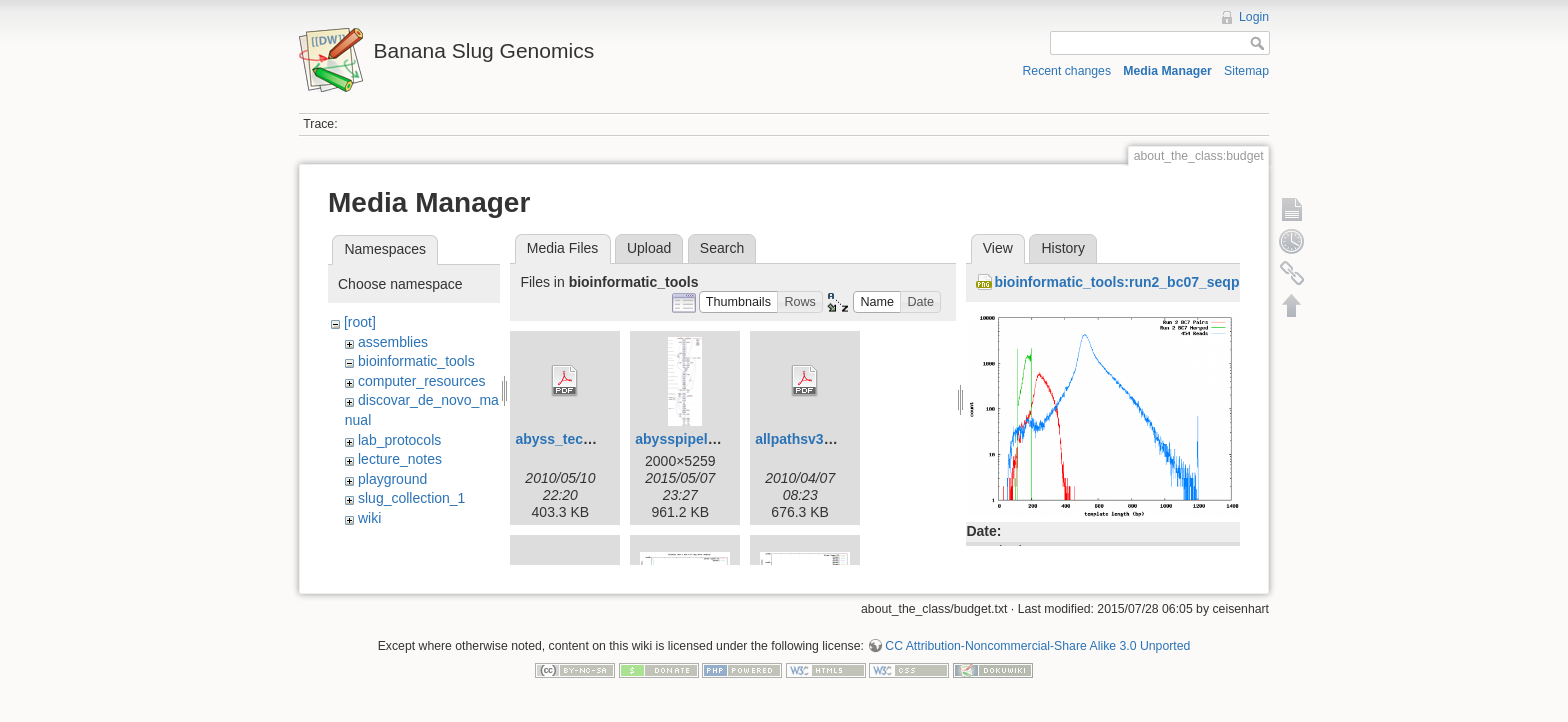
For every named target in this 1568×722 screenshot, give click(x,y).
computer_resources (422, 381)
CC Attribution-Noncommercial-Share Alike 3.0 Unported (1037, 656)
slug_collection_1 (411, 498)
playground (392, 479)
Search (722, 248)
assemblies (393, 342)
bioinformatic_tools (416, 361)
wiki (369, 518)
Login (1254, 17)
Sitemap (1246, 71)
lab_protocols (399, 440)
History (1063, 248)
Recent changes (1067, 71)
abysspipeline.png (696, 439)
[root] (360, 322)
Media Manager (1167, 71)
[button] (739, 302)
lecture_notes (400, 459)
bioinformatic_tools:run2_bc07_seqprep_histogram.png (1180, 282)
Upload (649, 248)
